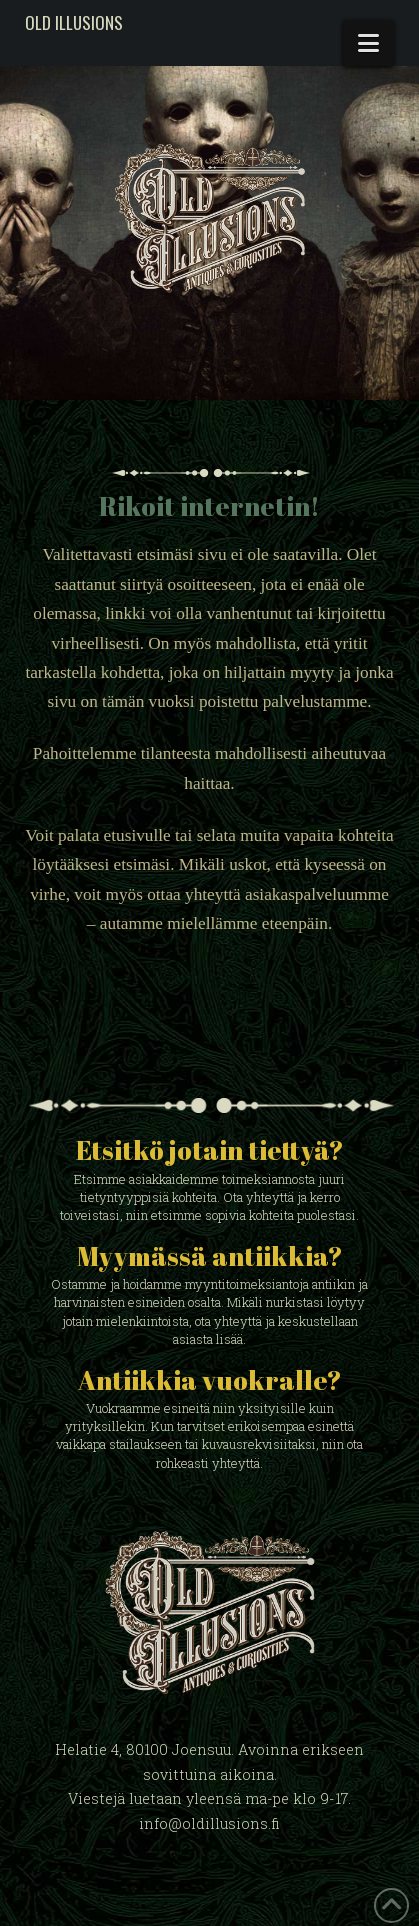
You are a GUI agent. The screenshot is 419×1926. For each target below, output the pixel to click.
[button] (368, 43)
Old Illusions (74, 22)
